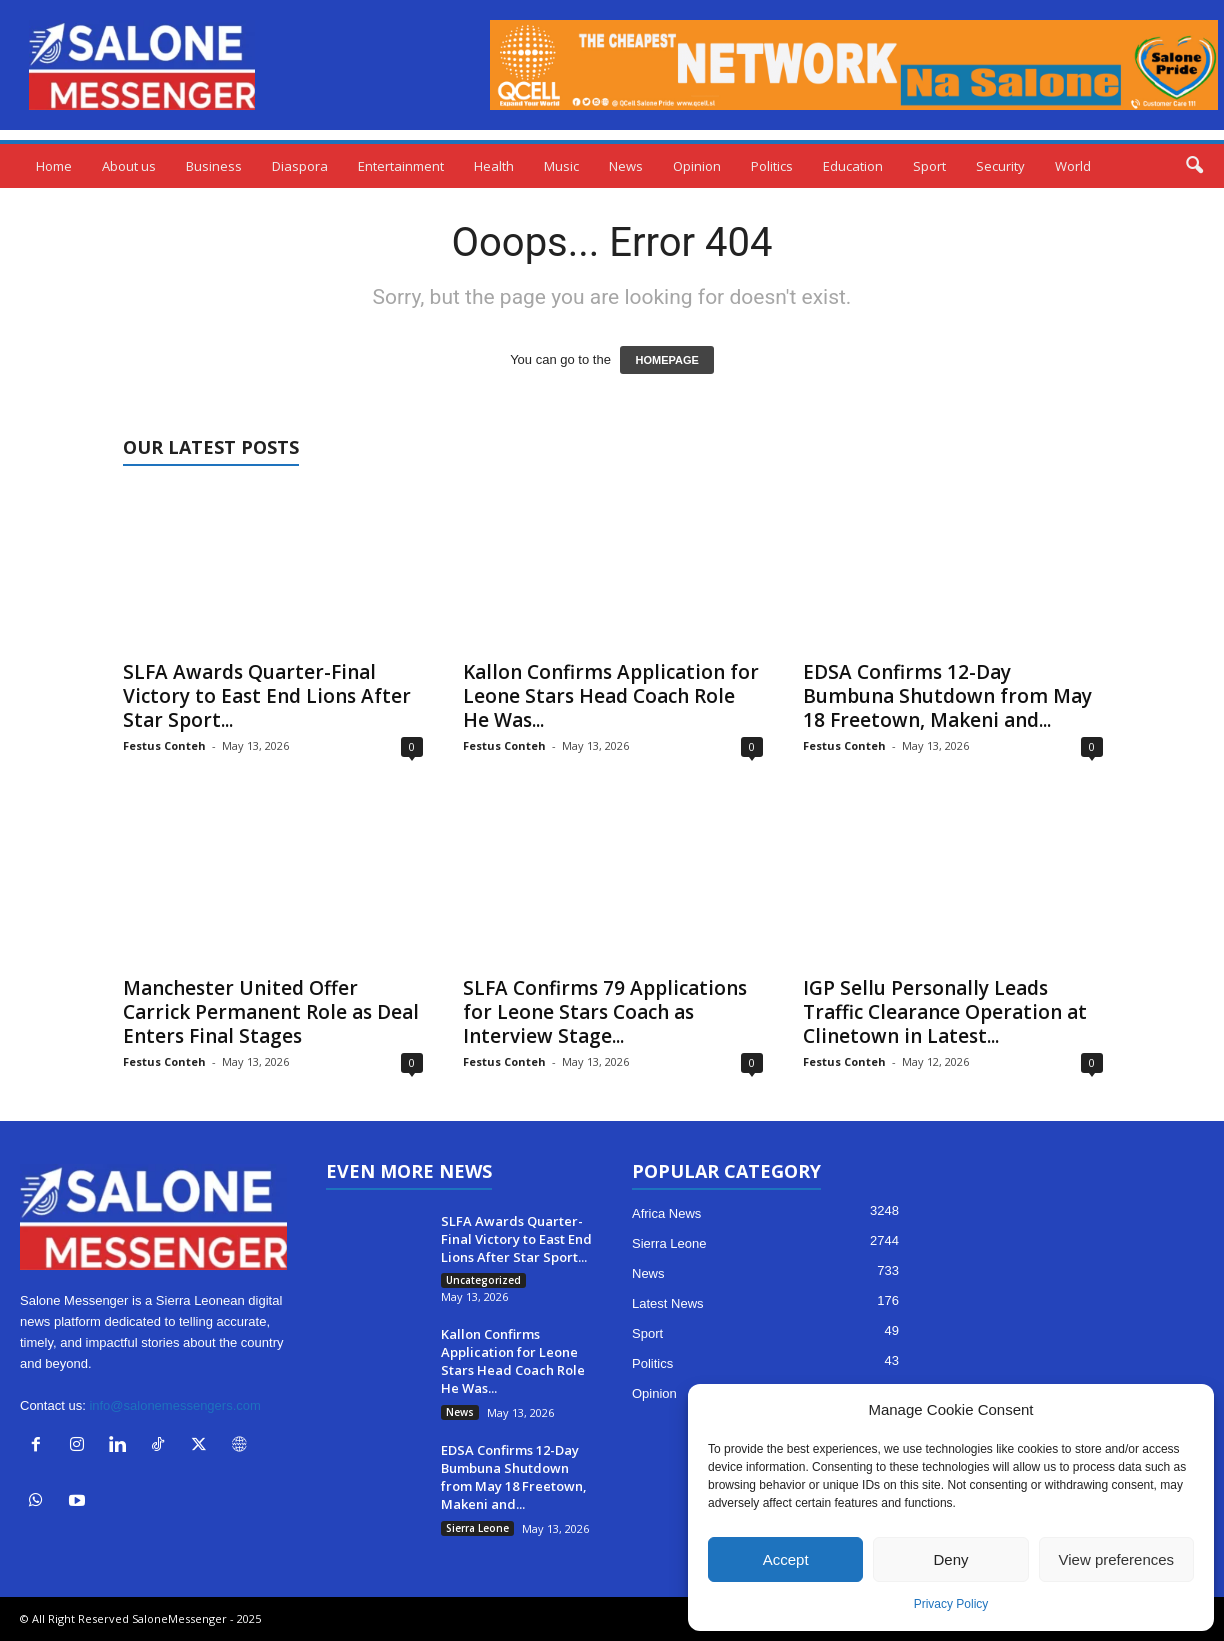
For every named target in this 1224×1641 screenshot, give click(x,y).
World (1073, 166)
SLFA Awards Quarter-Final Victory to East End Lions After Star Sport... (267, 696)
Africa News (666, 1213)
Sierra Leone (477, 1528)
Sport (929, 166)
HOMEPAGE (666, 360)
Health (494, 166)
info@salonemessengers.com (174, 1405)
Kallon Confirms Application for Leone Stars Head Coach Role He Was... (611, 696)
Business (214, 166)
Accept (786, 1559)
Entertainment (401, 166)
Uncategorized (483, 1280)
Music (561, 166)
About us (129, 166)
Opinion (697, 166)
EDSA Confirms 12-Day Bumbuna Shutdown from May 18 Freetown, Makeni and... (947, 696)
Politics (772, 166)
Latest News (668, 1303)
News (626, 166)
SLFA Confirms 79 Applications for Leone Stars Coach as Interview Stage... (605, 1012)
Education (853, 166)
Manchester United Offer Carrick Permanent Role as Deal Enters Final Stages (271, 1012)
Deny (950, 1559)
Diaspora (300, 166)
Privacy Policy (951, 1604)
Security (1000, 166)
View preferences (1117, 1559)
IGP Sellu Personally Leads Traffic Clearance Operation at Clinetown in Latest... (945, 1012)
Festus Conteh (164, 745)
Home (54, 166)
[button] (1194, 166)
